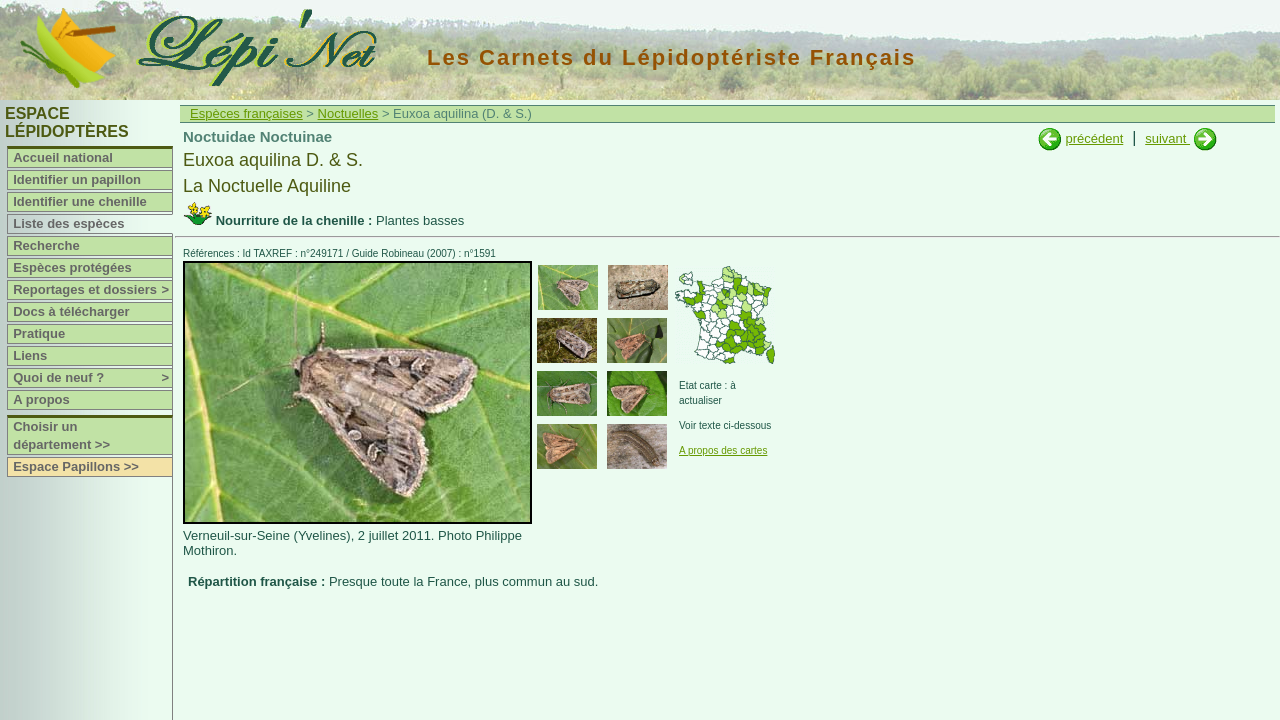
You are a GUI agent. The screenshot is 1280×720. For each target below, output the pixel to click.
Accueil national (63, 157)
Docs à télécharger (71, 311)
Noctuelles (348, 113)
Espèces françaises (246, 113)
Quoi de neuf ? (92, 378)
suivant (1167, 138)
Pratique (39, 333)
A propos (41, 399)
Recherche (46, 245)
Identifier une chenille (80, 201)
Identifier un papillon (77, 179)
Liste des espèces (68, 223)
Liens (30, 355)
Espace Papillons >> (76, 466)
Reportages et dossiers (92, 290)
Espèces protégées (72, 267)
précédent (1094, 138)
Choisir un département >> (61, 435)
